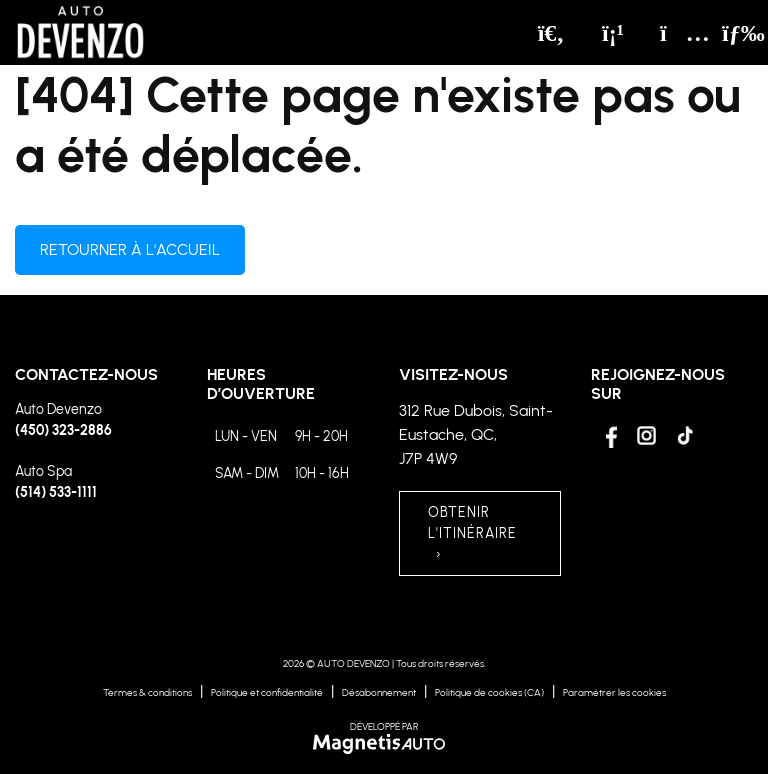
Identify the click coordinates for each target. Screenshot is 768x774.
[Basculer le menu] (729, 33)
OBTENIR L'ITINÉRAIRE (472, 533)
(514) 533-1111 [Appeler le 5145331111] (56, 492)
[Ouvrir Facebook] (608, 435)
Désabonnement (379, 692)
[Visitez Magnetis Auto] (384, 743)
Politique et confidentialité (267, 692)
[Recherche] (551, 33)
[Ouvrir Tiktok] (684, 435)
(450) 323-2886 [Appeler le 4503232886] (63, 430)
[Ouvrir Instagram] (646, 435)
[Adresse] (675, 33)
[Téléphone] (613, 33)
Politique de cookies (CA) (489, 692)
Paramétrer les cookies (614, 692)
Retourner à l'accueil (130, 249)
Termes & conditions (147, 692)
